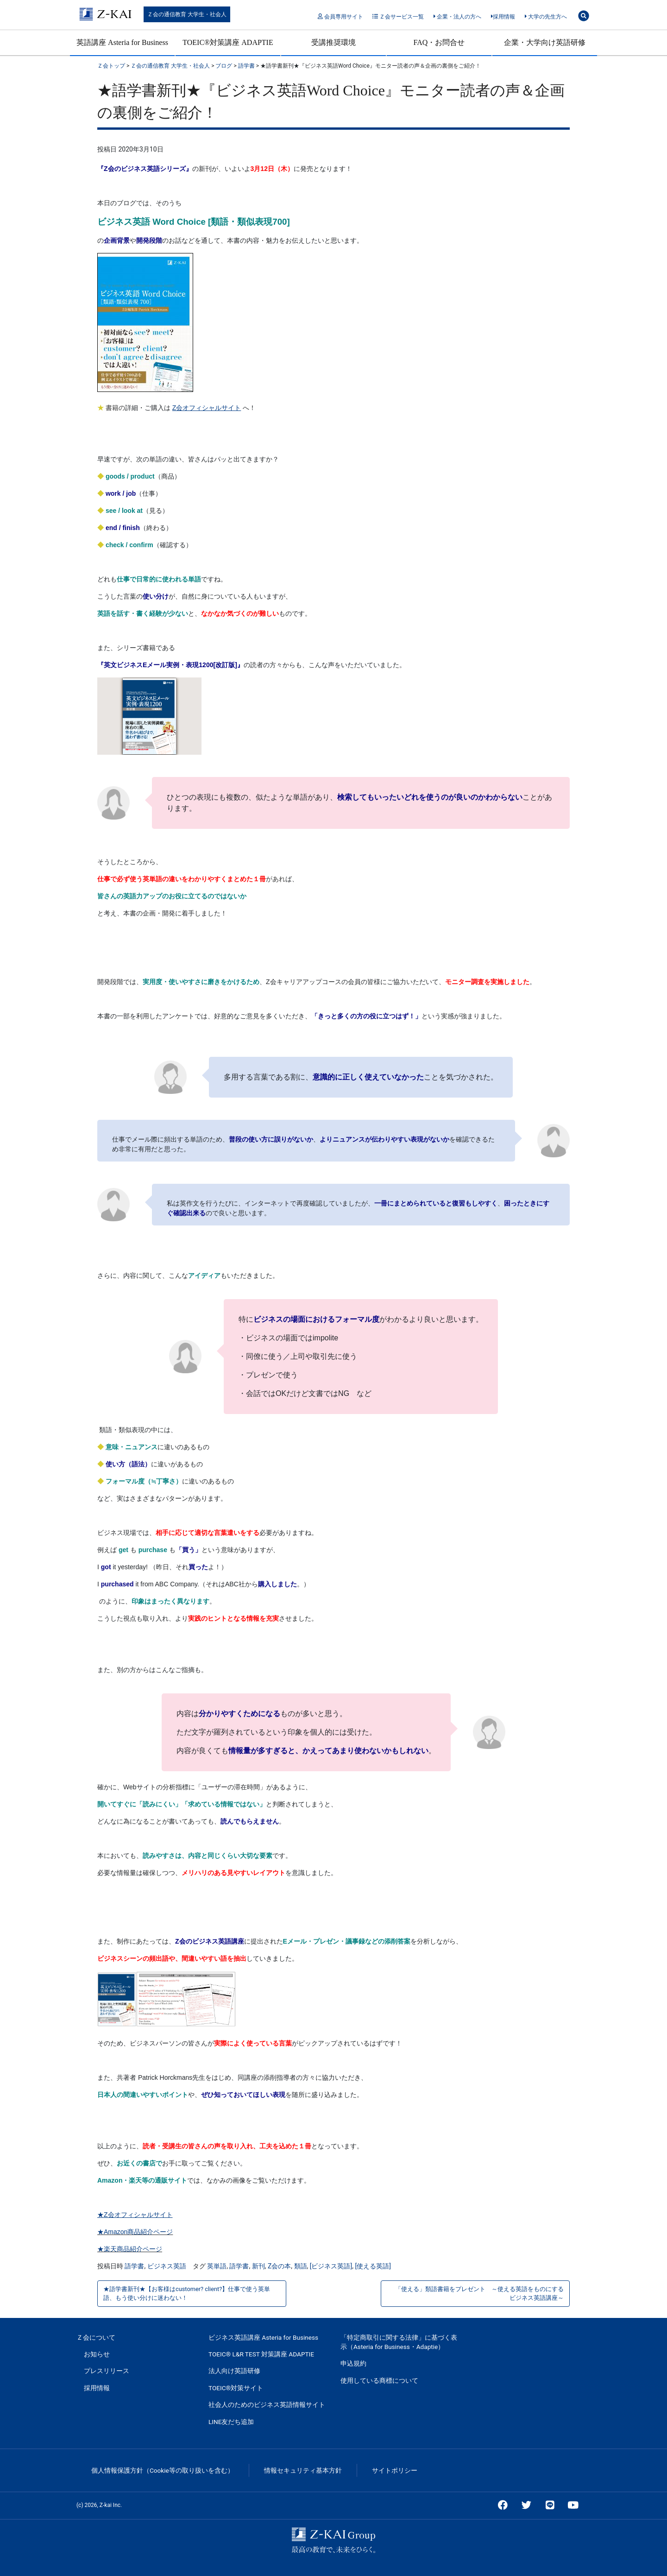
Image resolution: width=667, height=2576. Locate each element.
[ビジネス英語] (331, 2266)
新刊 (258, 2266)
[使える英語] (372, 2266)
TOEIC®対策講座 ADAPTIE (227, 42)
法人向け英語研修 (234, 2370)
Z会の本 (279, 2266)
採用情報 (503, 16)
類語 (300, 2266)
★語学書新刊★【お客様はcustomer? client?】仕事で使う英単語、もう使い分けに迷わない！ (186, 2293)
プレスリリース (106, 2370)
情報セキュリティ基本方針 (303, 2470)
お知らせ (97, 2354)
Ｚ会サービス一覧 (398, 16)
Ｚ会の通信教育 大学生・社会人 (187, 14)
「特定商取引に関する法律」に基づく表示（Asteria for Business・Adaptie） (398, 2342)
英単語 (217, 2266)
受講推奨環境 (333, 42)
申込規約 (353, 2363)
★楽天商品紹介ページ (129, 2249)
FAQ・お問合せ (439, 42)
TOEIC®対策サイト (235, 2388)
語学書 (134, 2266)
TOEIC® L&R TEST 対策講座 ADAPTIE (261, 2354)
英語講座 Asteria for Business (122, 42)
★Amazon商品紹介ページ (135, 2231)
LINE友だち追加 (231, 2421)
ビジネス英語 (166, 2266)
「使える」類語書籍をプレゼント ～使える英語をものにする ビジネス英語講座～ (482, 2293)
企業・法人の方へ (457, 16)
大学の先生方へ (546, 16)
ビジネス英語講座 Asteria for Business (263, 2337)
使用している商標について (379, 2380)
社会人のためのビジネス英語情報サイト (266, 2404)
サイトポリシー (394, 2470)
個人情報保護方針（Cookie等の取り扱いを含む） (162, 2470)
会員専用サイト (340, 16)
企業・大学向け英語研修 (544, 42)
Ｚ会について (95, 2337)
